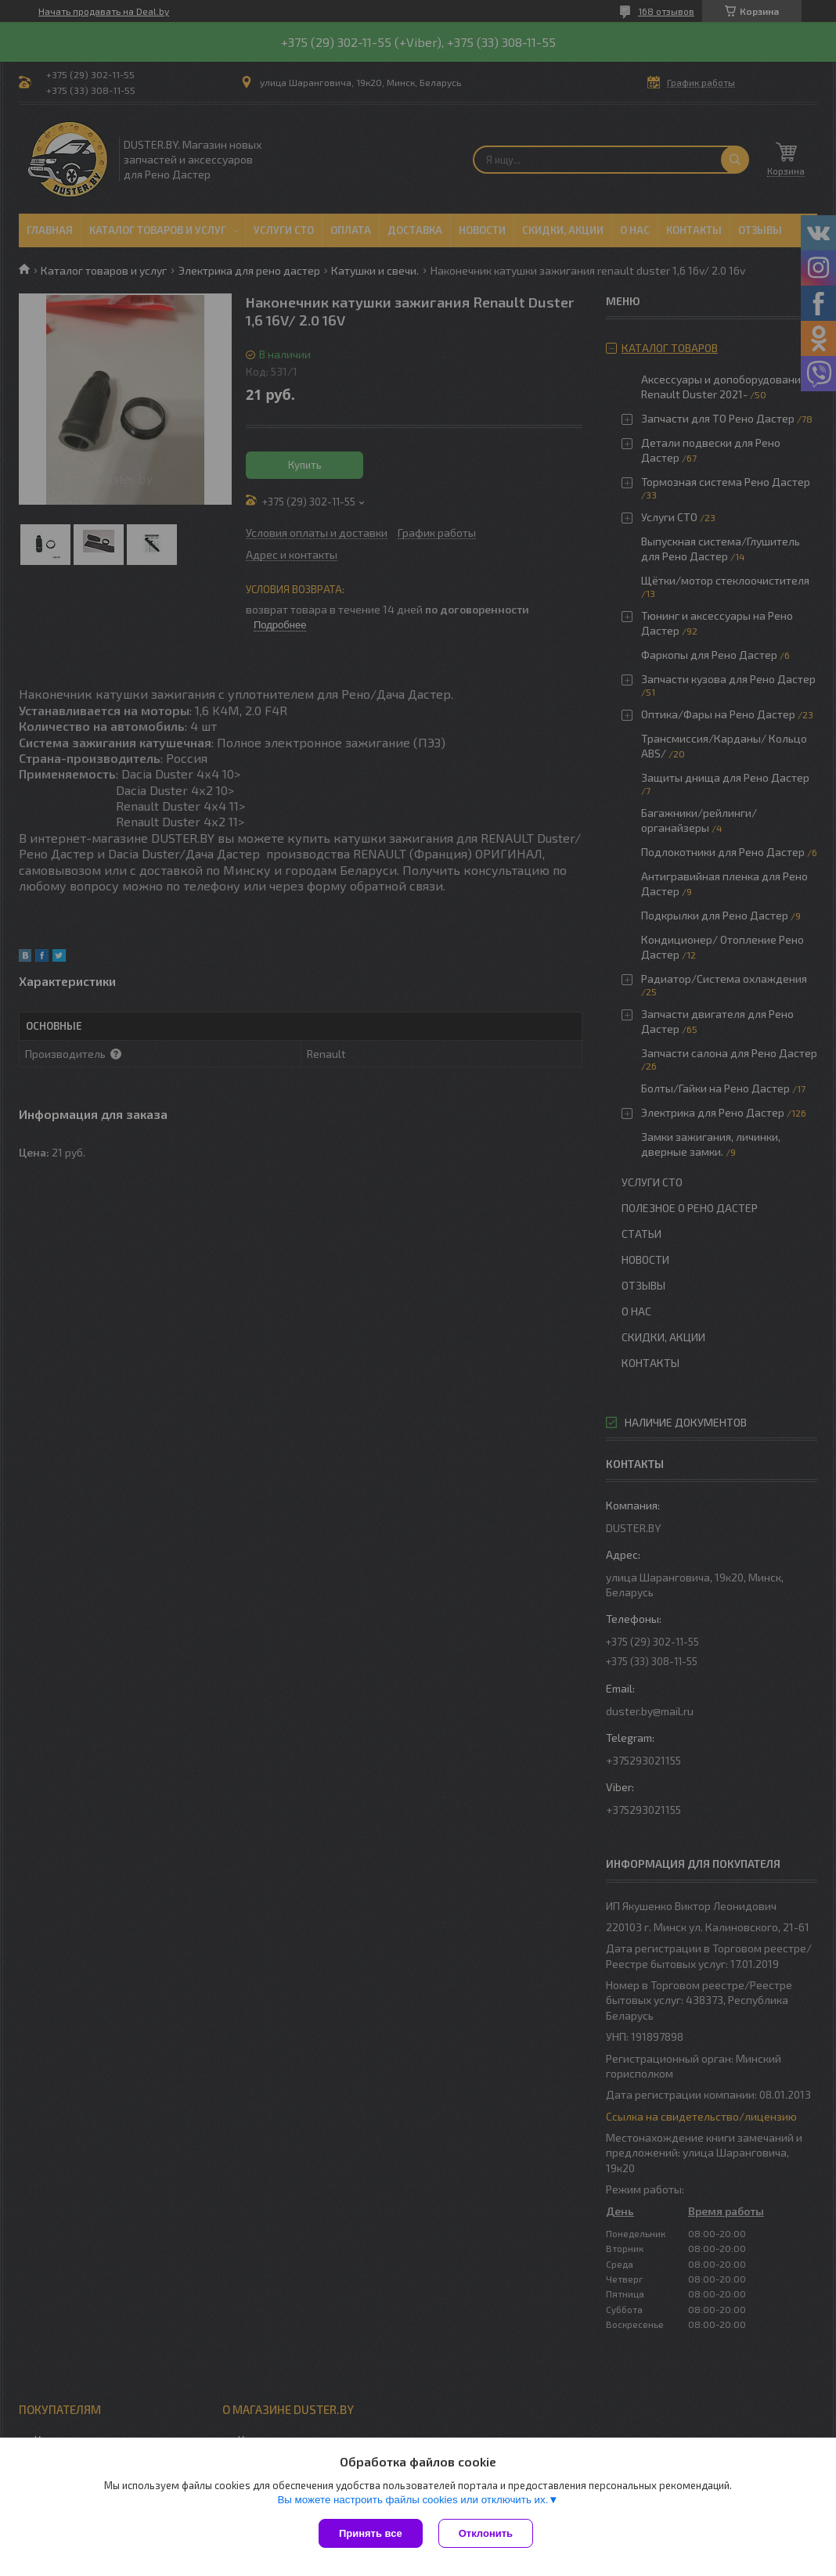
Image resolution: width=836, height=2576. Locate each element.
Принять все (370, 2533)
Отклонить (486, 2533)
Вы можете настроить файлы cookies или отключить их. (412, 2500)
